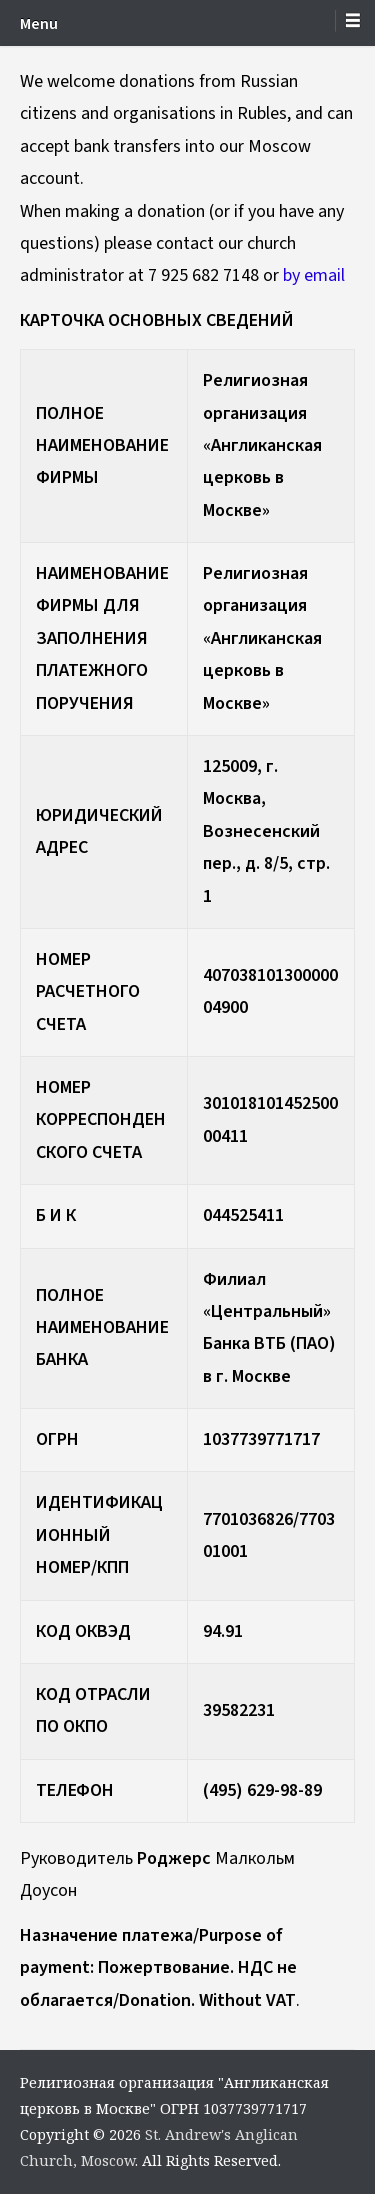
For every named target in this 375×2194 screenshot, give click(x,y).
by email (314, 275)
